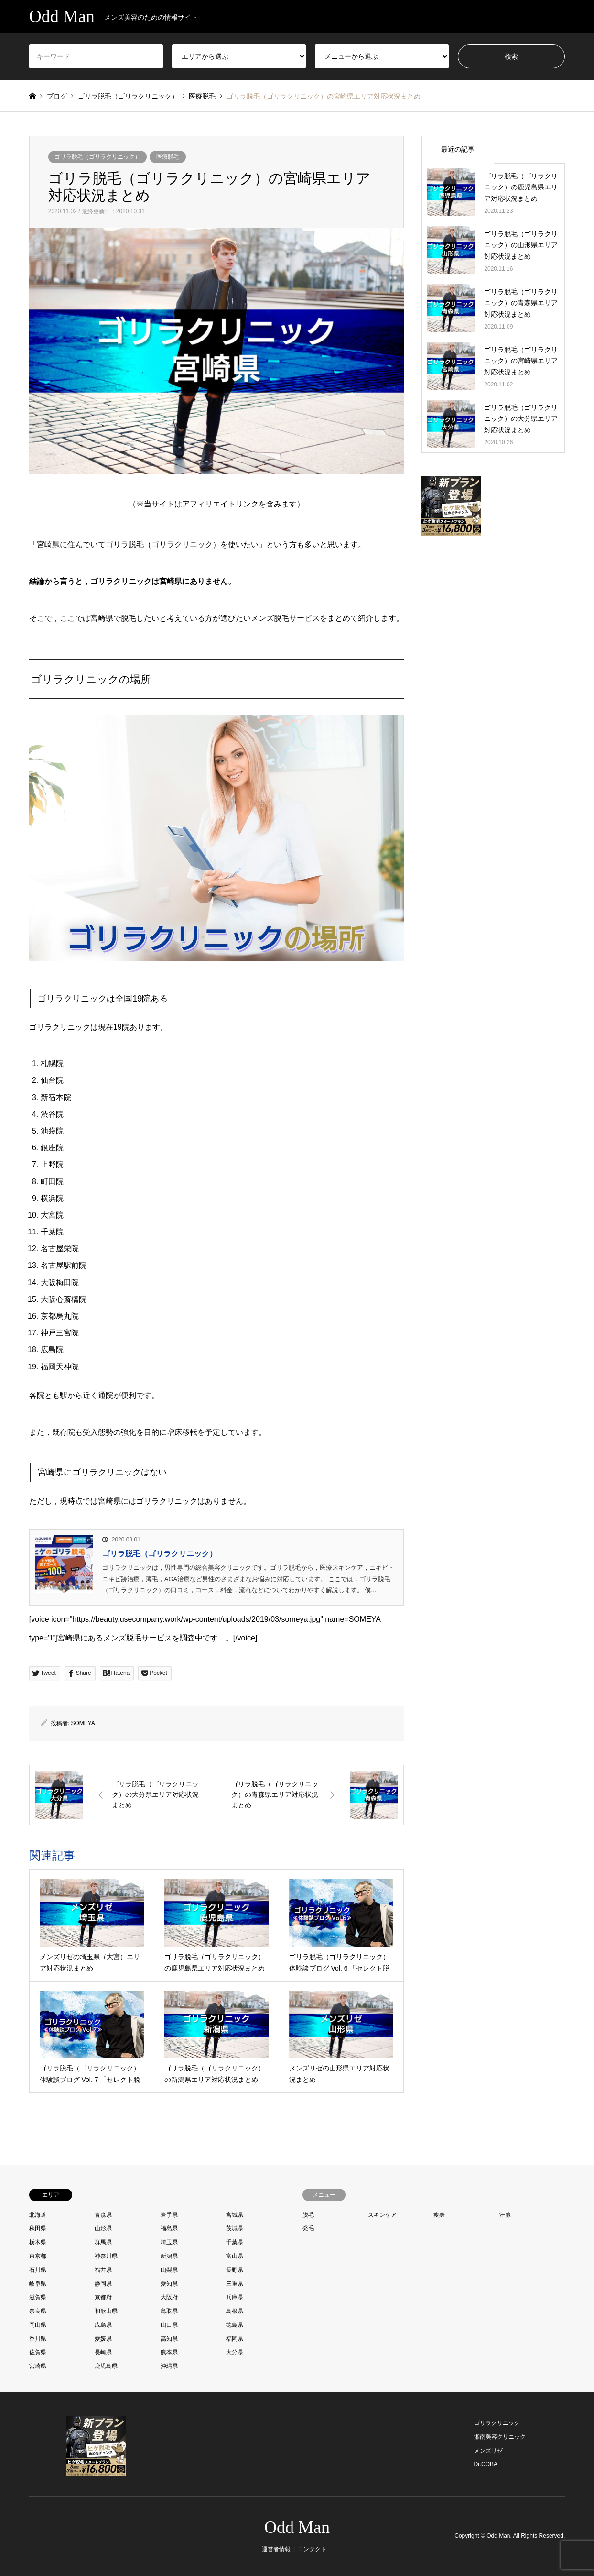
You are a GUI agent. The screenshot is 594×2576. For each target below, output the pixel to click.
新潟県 (169, 2256)
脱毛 (308, 2215)
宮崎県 (37, 2366)
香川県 (37, 2338)
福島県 (169, 2228)
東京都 (37, 2256)
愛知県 (169, 2283)
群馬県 (103, 2242)
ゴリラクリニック (497, 2423)
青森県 (103, 2215)
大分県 (234, 2352)
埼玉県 (169, 2242)
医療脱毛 (167, 157)
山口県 (169, 2325)
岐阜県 (37, 2283)
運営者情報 (276, 2549)
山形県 (103, 2228)
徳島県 (234, 2325)
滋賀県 (37, 2297)
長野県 (234, 2270)
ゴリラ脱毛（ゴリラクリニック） (97, 157)
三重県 (234, 2283)
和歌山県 (106, 2311)
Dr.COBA (485, 2464)
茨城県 (234, 2228)
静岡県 (103, 2283)
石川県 (37, 2270)
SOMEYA (83, 1723)
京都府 (103, 2297)
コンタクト (312, 2549)
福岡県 (234, 2338)
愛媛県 (103, 2338)
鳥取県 (169, 2311)
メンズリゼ (488, 2450)
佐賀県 (37, 2352)
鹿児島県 (106, 2366)
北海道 (37, 2215)
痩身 (439, 2215)
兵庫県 (234, 2297)
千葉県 (234, 2242)
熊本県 (169, 2352)
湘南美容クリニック (500, 2436)
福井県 (103, 2270)
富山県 (234, 2256)
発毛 (308, 2228)
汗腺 (505, 2215)
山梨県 (169, 2270)
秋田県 (37, 2228)
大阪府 (169, 2297)
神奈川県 (106, 2256)
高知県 (169, 2338)
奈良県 (37, 2311)
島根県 (234, 2311)
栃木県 (37, 2242)
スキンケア (382, 2215)
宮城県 (234, 2215)
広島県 (103, 2325)
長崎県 (103, 2352)
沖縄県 (169, 2366)
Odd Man (297, 2527)
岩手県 (169, 2215)
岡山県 (37, 2325)
